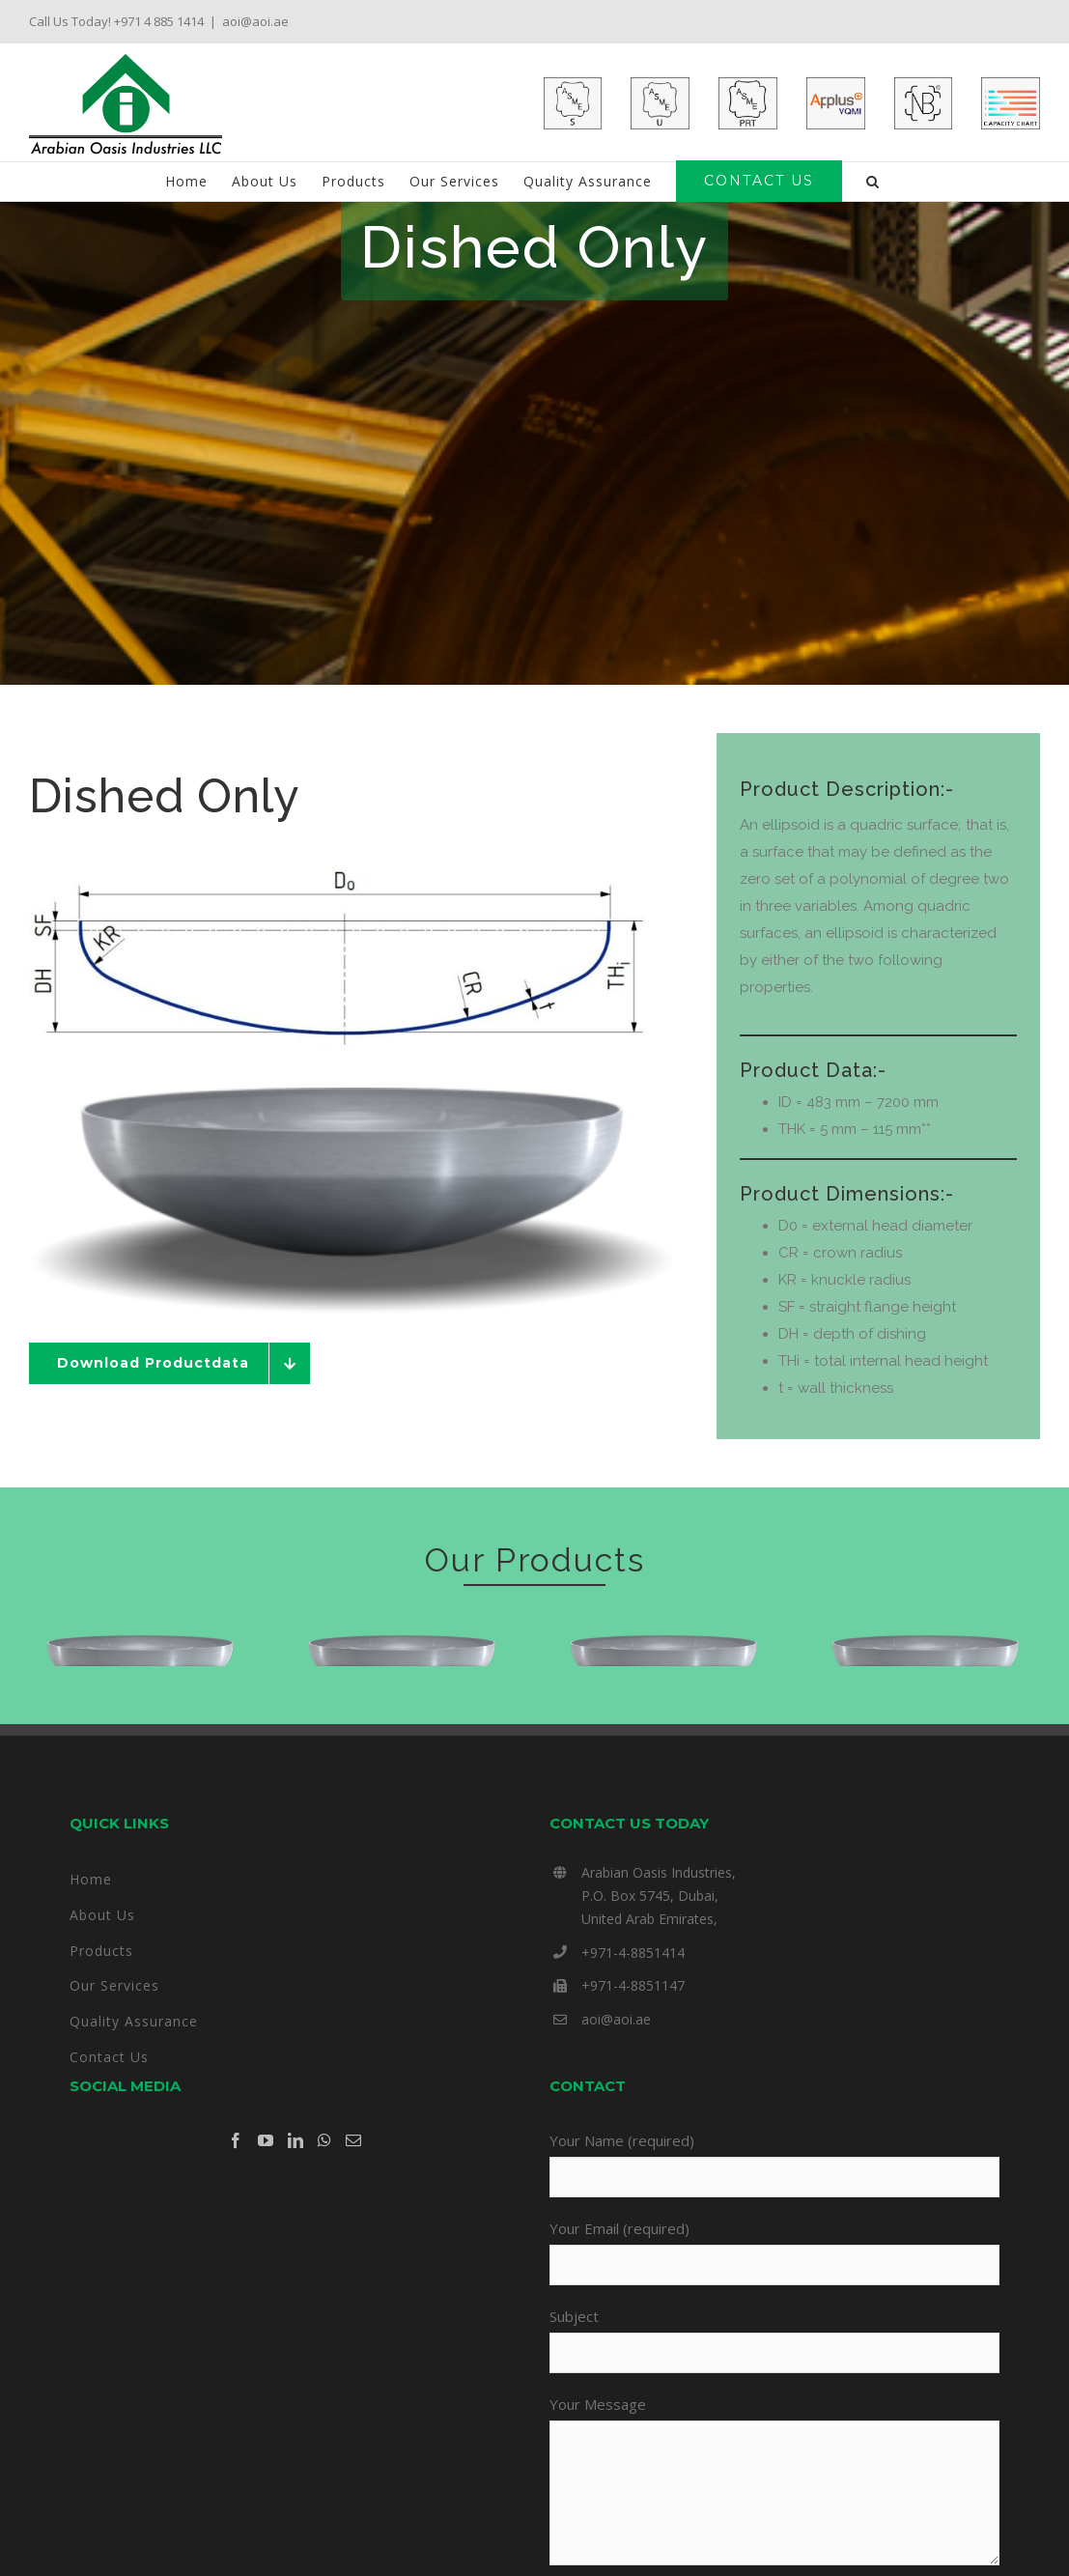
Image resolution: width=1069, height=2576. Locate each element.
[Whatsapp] (324, 2199)
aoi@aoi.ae (255, 21)
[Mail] (353, 2199)
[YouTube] (265, 2199)
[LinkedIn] (295, 2199)
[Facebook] (235, 2199)
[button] (873, 181)
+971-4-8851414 (633, 2010)
